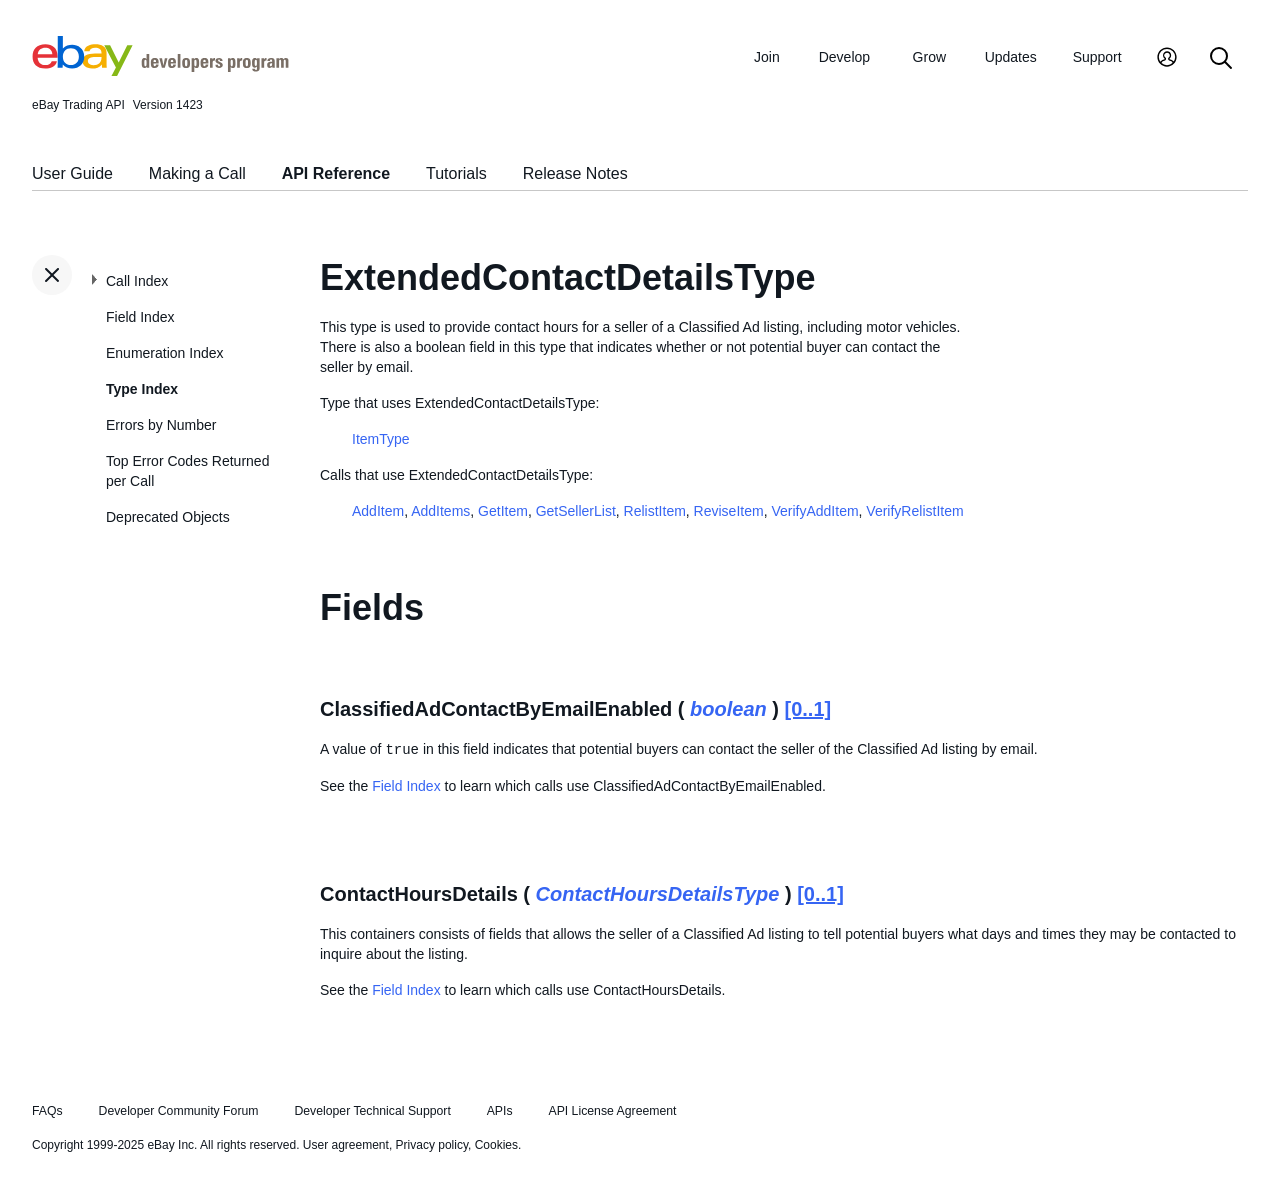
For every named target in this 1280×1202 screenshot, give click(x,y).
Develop (844, 57)
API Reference (336, 173)
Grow (929, 57)
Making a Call (197, 173)
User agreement (346, 1145)
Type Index (142, 389)
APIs (500, 1111)
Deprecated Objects (168, 517)
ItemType (381, 439)
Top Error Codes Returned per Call (187, 471)
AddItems (440, 511)
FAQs (47, 1111)
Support (1097, 57)
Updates (1011, 57)
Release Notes (575, 173)
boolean (728, 709)
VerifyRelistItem (914, 511)
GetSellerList (576, 511)
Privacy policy (432, 1145)
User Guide (72, 173)
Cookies (496, 1145)
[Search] (1221, 59)
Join (767, 57)
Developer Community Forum (179, 1111)
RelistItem (655, 511)
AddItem (378, 511)
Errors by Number (161, 425)
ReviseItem (729, 511)
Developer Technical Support (372, 1111)
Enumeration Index (165, 353)
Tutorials (456, 173)
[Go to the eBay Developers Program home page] (160, 71)
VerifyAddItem (814, 511)
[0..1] (808, 709)
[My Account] (1167, 59)
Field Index (140, 317)
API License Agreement (612, 1111)
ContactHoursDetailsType (658, 894)
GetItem (503, 511)
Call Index (137, 281)
